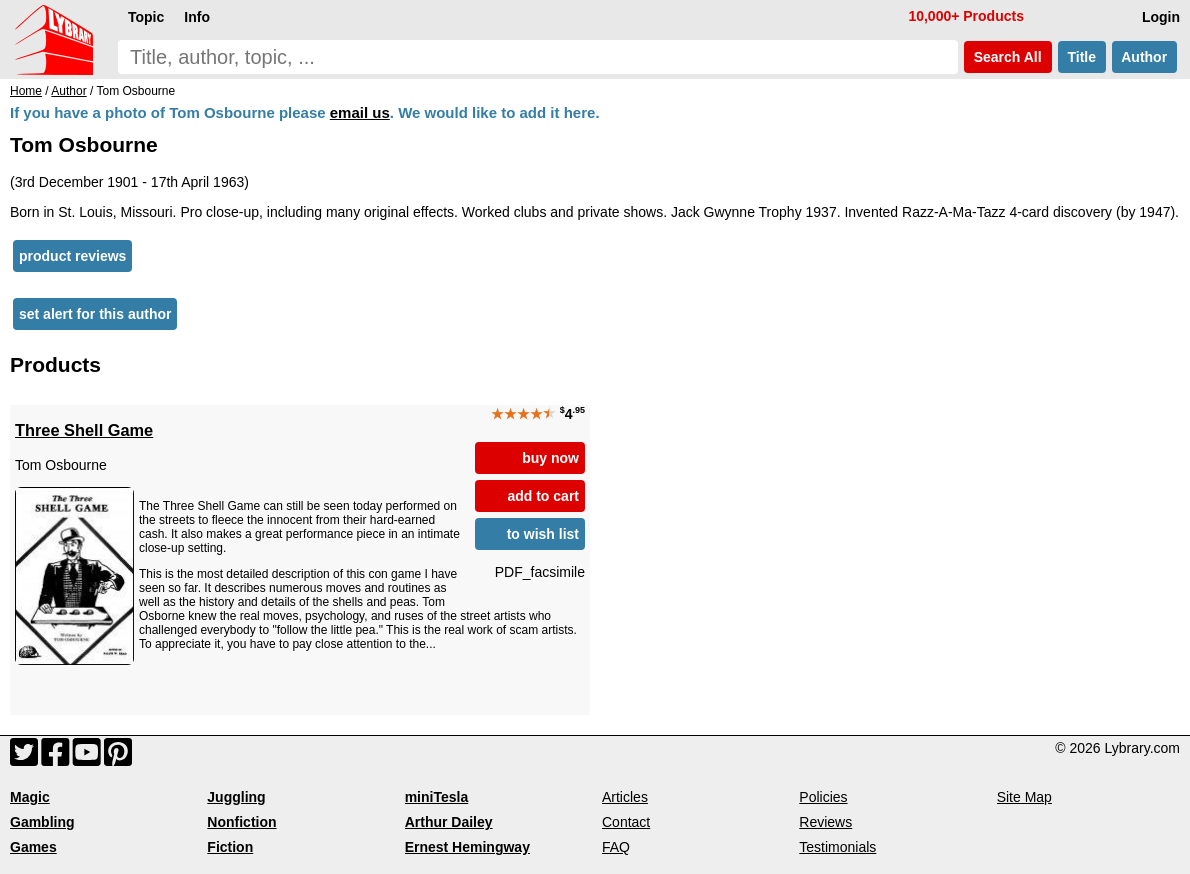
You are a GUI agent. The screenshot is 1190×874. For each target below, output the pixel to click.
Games (33, 847)
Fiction (230, 847)
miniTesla (437, 797)
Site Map (1024, 797)
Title (1082, 57)
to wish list (543, 534)
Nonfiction (241, 822)
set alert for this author (95, 314)
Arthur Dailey (449, 822)
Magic (30, 797)
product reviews (72, 256)
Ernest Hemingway (467, 847)
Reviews (825, 822)
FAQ (616, 847)
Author (1144, 57)
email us (360, 112)
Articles (625, 797)
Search (1008, 57)
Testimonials (837, 847)
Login (1161, 17)
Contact (626, 822)
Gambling (42, 822)
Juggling (236, 797)
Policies (823, 797)
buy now (550, 458)
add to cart (543, 496)
